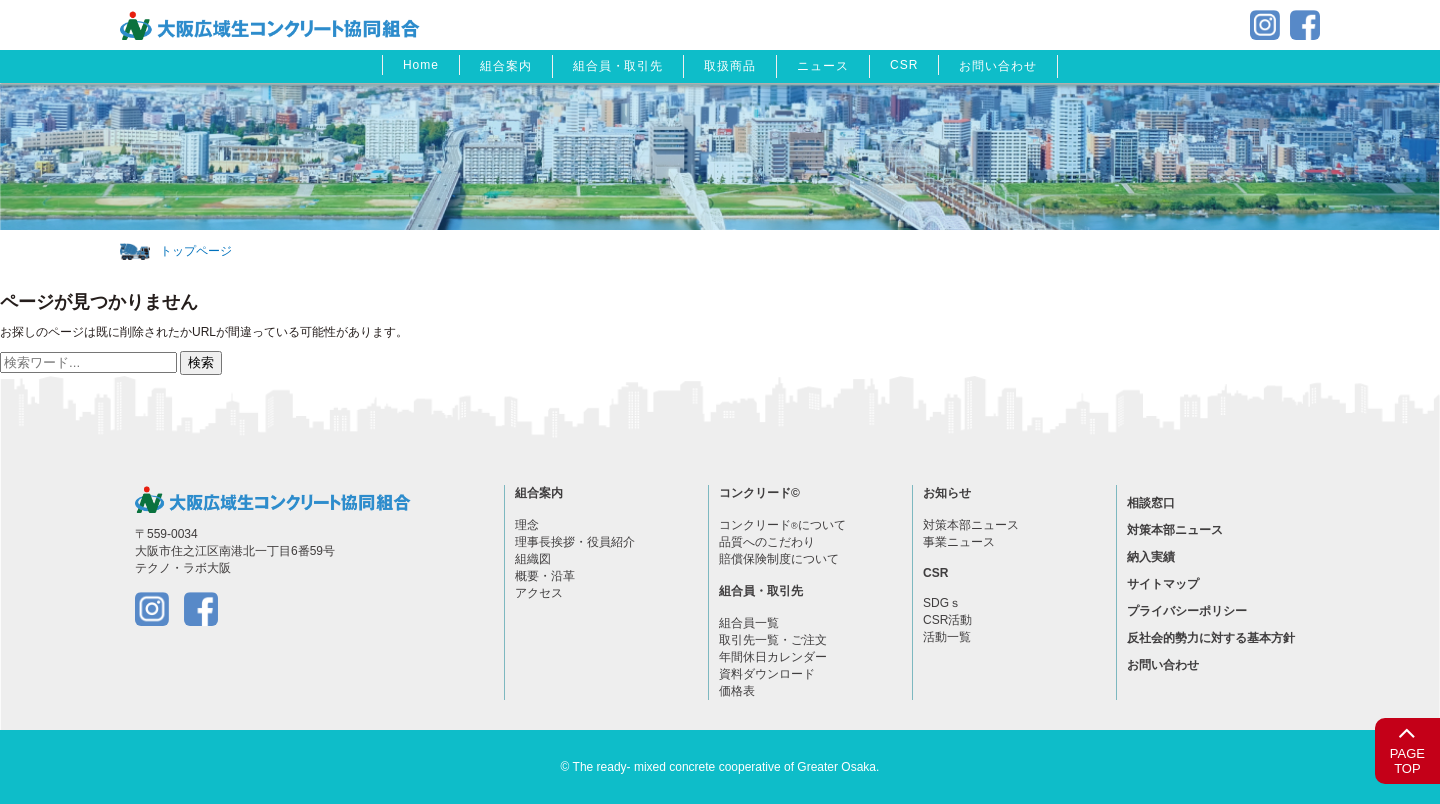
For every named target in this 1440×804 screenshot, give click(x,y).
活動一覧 (947, 637)
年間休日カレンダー (773, 657)
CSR (904, 65)
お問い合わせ (998, 66)
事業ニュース (959, 542)
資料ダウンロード (767, 674)
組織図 (533, 559)
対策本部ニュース (971, 525)
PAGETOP (1407, 747)
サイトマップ (1163, 584)
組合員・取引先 (618, 66)
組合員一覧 (749, 623)
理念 (527, 525)
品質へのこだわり (767, 542)
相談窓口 (1151, 503)
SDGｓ (942, 603)
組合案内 (506, 66)
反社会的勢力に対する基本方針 (1211, 638)
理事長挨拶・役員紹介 (575, 542)
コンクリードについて (782, 525)
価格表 (737, 691)
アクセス (539, 593)
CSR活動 (947, 620)
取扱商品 (730, 66)
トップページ (196, 251)
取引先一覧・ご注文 (773, 640)
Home (421, 65)
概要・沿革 (545, 576)
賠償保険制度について (779, 559)
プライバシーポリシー (1187, 611)
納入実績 (1151, 557)
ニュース (823, 66)
